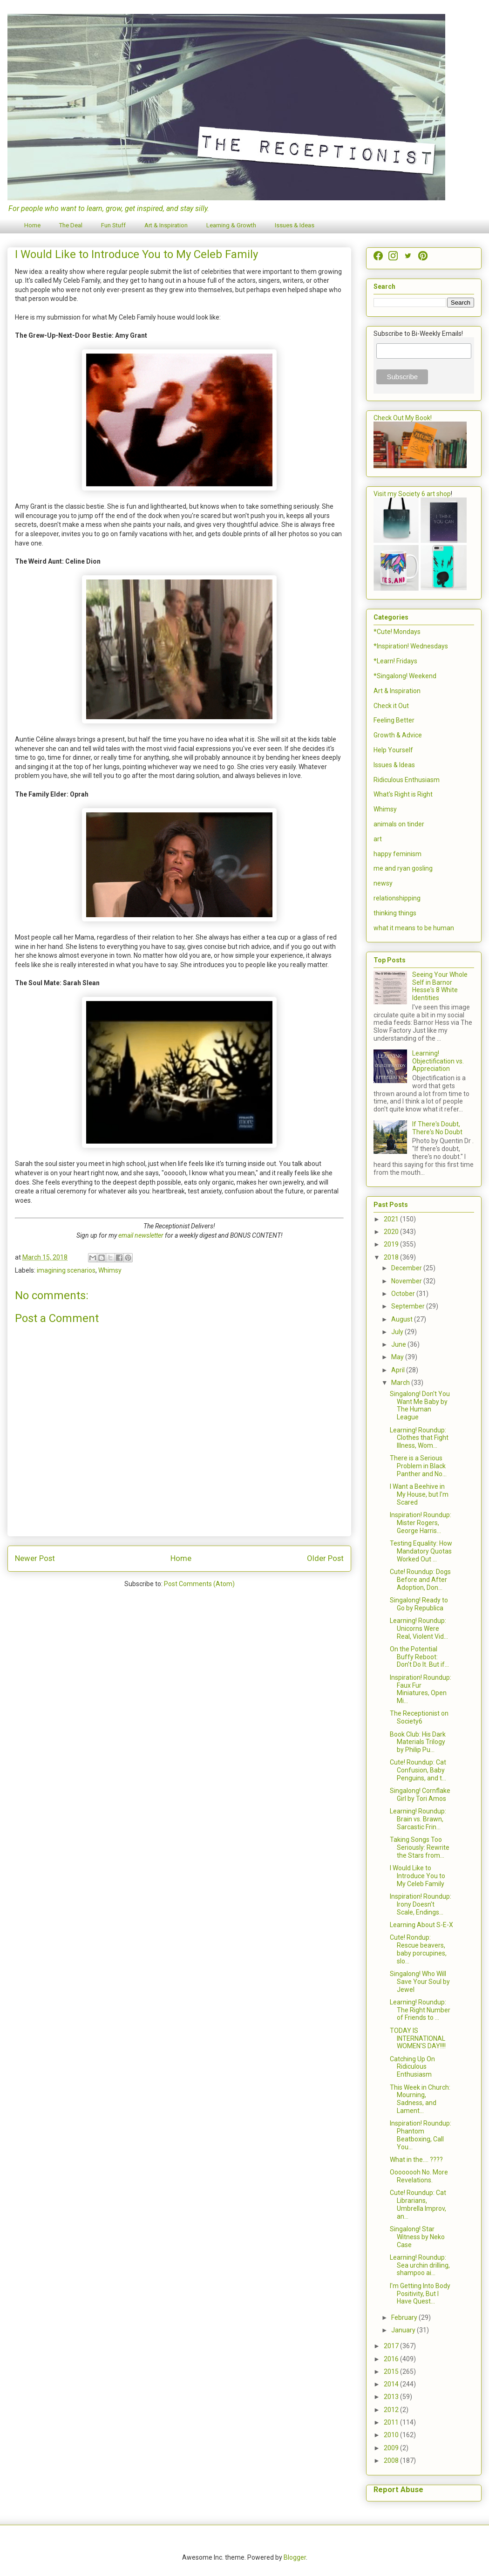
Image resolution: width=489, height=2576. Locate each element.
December (407, 1268)
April (398, 1370)
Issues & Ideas (294, 225)
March (401, 1382)
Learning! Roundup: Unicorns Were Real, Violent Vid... (419, 1628)
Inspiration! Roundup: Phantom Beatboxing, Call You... (420, 2134)
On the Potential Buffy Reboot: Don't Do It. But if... (419, 1657)
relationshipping (397, 898)
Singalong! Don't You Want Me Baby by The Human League (420, 1405)
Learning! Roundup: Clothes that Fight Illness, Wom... (419, 1438)
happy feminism (397, 854)
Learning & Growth (231, 225)
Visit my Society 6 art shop (412, 493)
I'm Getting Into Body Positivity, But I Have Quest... (420, 2293)
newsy (383, 883)
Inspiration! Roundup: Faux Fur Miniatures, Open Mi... (420, 1689)
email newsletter (140, 1235)
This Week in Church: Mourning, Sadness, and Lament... (420, 2099)
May (398, 1357)
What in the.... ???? (416, 2159)
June (399, 1344)
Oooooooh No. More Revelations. (419, 2176)
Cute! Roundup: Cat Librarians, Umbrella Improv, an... (418, 2204)
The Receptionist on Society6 (419, 1717)
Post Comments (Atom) (199, 1584)
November (407, 1281)
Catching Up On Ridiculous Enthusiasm (412, 2067)
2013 (392, 2396)
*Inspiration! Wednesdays (411, 646)
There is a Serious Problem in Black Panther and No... (418, 1466)
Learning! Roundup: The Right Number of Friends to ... (420, 2010)
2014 (392, 2384)
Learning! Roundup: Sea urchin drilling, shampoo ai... (420, 2265)
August (402, 1319)
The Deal (70, 225)
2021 (392, 1219)
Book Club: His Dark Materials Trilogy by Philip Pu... (418, 1742)
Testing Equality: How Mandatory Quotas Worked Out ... (421, 1551)
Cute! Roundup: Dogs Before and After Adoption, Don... (420, 1579)
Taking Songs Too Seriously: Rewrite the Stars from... (419, 1847)
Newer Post (35, 1558)
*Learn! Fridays (395, 661)
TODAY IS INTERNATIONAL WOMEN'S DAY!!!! (418, 2038)
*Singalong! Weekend (405, 676)
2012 (392, 2409)
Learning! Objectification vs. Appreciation (438, 1061)
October (403, 1293)
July (398, 1332)
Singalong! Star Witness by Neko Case (417, 2237)
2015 (392, 2371)
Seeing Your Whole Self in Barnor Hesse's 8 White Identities (440, 986)
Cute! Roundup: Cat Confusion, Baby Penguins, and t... (418, 1770)
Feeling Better (394, 720)
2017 (392, 2346)
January (404, 2330)
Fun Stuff (113, 225)
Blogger (295, 2557)
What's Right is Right (403, 794)
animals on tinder (399, 824)
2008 (392, 2460)
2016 (392, 2359)
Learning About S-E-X (421, 1925)
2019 (392, 1244)
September (408, 1306)
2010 (392, 2435)
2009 (392, 2448)
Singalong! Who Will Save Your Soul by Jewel (420, 1981)
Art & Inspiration (166, 225)
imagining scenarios (66, 1270)
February (405, 2317)
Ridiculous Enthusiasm (407, 780)
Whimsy (110, 1270)
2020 (392, 1231)
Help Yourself (393, 750)
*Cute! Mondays (397, 631)
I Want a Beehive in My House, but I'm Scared (419, 1494)
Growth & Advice (398, 735)
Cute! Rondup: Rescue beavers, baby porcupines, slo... (418, 1949)
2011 (392, 2422)
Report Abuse (398, 2489)
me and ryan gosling (403, 868)
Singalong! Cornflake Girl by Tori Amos (420, 1794)
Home (32, 225)
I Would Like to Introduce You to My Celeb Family (417, 1876)
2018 (392, 1257)
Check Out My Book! (403, 418)
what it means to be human (414, 928)
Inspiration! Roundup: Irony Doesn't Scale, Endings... (420, 1904)
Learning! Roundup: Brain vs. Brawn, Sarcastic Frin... (418, 1819)
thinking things (395, 913)
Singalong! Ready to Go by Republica (419, 1604)
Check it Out (391, 705)
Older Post (325, 1558)
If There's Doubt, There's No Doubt (437, 1128)
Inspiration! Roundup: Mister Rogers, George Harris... (420, 1522)
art (378, 839)
